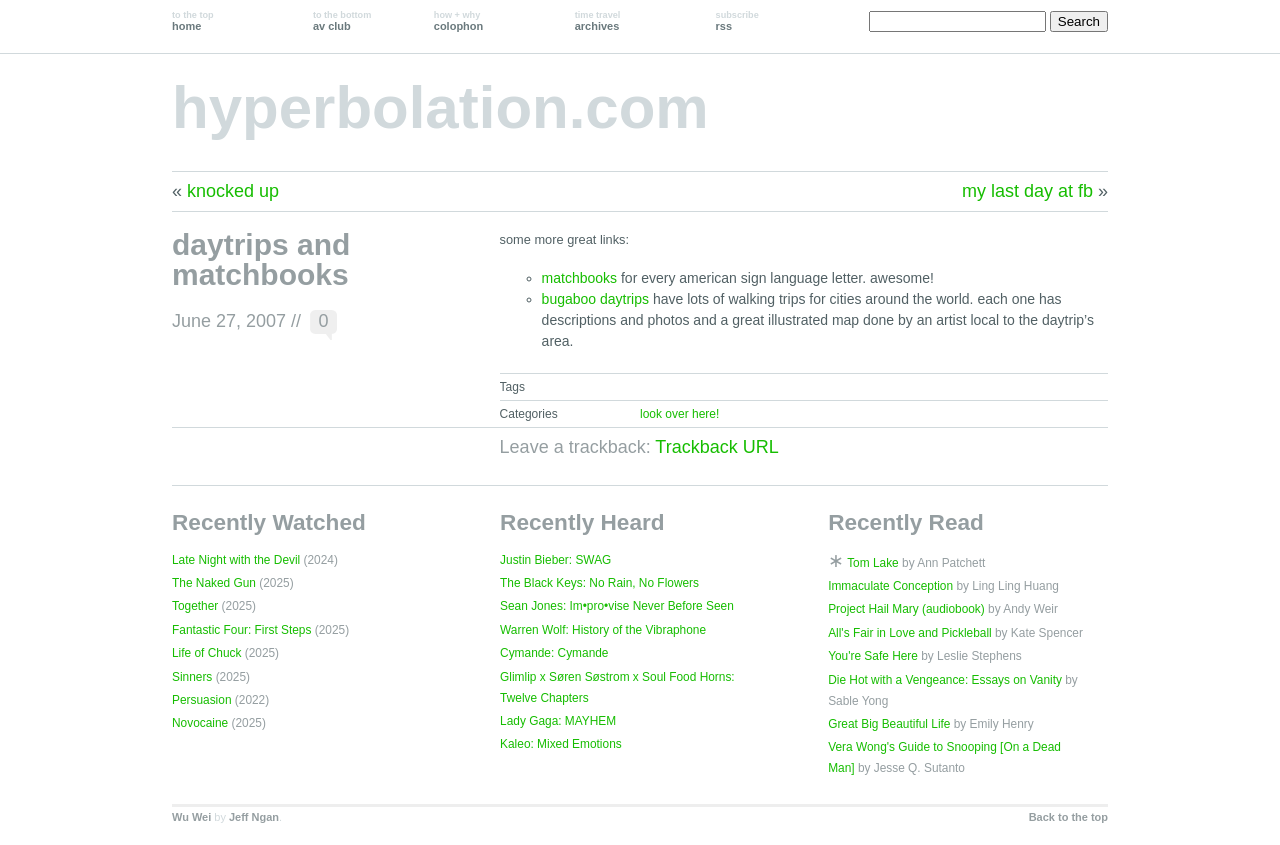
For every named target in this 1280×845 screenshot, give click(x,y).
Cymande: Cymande (554, 653)
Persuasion (202, 700)
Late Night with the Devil (236, 560)
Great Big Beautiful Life (889, 724)
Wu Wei (191, 817)
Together (195, 606)
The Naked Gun (214, 583)
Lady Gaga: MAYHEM (558, 721)
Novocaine (200, 723)
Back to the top (1068, 817)
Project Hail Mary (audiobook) (906, 609)
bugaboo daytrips (595, 299)
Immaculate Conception (890, 586)
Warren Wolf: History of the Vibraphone (603, 630)
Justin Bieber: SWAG (555, 560)
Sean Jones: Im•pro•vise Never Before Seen (617, 606)
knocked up (233, 191)
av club (342, 21)
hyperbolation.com (440, 107)
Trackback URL (716, 447)
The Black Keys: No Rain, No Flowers (599, 583)
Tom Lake (873, 563)
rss (737, 21)
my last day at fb (1027, 191)
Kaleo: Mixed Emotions (561, 744)
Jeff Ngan (254, 817)
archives (598, 21)
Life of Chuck (206, 653)
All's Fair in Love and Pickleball (910, 633)
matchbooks (579, 278)
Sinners (192, 677)
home (193, 21)
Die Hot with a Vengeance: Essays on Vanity (945, 680)
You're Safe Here (873, 656)
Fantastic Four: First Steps (241, 630)
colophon (458, 21)
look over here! (679, 414)
